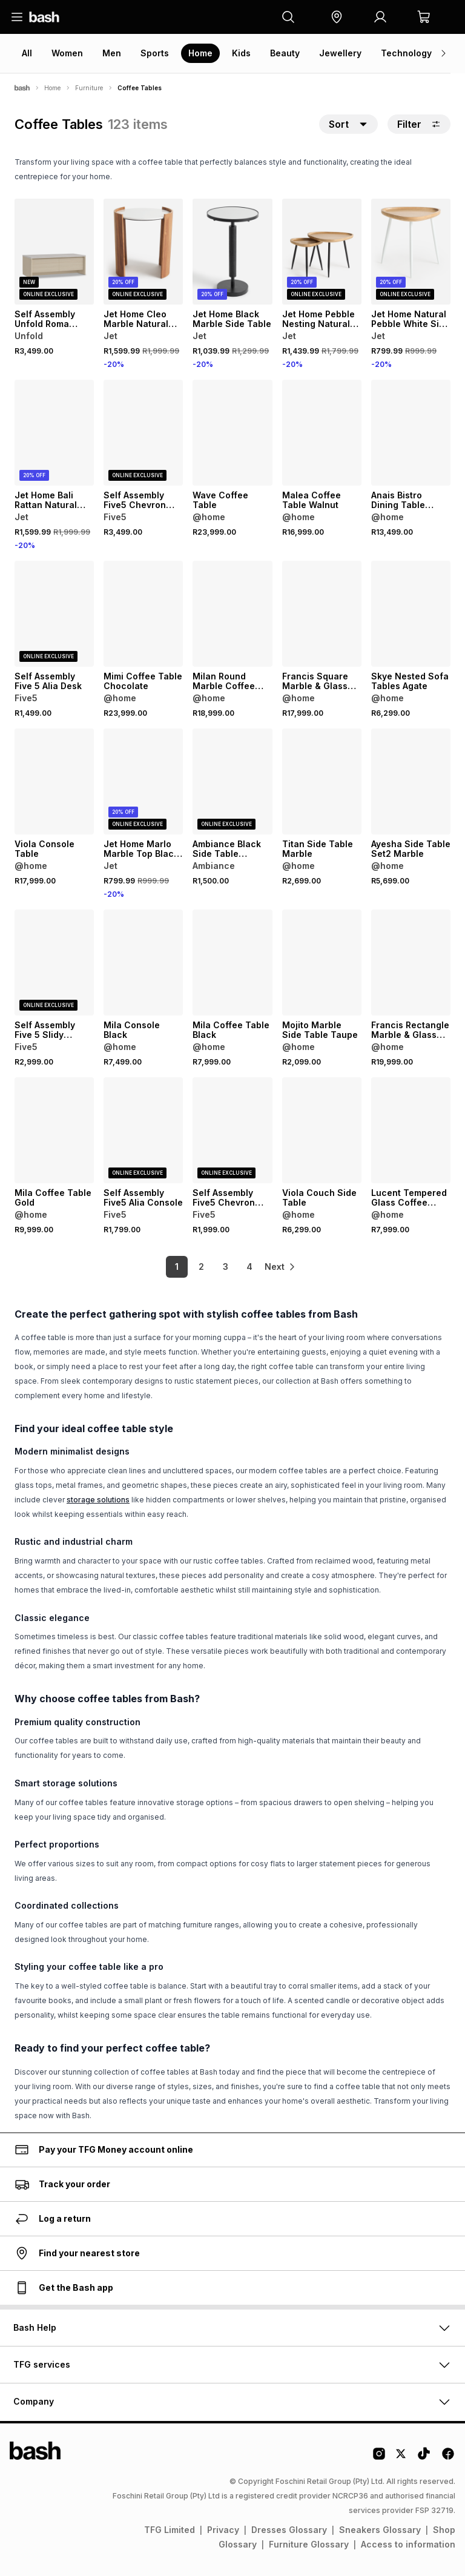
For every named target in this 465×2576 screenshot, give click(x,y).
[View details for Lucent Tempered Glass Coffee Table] (410, 1130)
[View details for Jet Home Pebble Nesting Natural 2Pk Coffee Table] (321, 252)
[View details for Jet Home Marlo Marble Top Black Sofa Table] (143, 781)
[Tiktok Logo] (424, 2457)
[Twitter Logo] (401, 2457)
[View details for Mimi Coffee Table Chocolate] (143, 614)
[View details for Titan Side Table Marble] (321, 781)
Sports (154, 53)
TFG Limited (169, 2530)
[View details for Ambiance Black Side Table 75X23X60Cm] (232, 781)
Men (111, 53)
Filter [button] (419, 124)
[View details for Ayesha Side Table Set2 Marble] (410, 781)
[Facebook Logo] (448, 2457)
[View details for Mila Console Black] (143, 963)
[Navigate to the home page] (44, 17)
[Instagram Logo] (379, 2457)
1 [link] (166, 1266)
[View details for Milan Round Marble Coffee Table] (232, 614)
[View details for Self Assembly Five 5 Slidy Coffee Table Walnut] (54, 963)
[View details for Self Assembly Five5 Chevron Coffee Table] (232, 1130)
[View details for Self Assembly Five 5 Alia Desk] (54, 614)
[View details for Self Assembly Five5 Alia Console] (143, 1130)
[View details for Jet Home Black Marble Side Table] (232, 252)
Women (67, 53)
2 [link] (190, 1266)
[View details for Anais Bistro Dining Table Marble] (410, 433)
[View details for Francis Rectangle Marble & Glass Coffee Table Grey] (410, 963)
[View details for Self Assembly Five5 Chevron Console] (143, 433)
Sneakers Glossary (380, 2530)
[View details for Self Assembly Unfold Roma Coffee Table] (54, 252)
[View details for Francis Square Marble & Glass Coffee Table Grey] (321, 614)
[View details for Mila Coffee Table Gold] (54, 1130)
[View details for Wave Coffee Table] (232, 433)
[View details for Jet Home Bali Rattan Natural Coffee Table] (54, 433)
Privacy (223, 2530)
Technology (406, 53)
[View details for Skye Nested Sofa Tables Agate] (410, 614)
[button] (336, 17)
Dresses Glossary (289, 2530)
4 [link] (239, 1266)
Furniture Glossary (309, 2544)
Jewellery (340, 53)
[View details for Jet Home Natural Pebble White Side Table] (410, 252)
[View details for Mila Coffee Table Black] (232, 963)
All (27, 53)
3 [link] (214, 1266)
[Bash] (22, 88)
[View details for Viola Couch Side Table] (321, 1130)
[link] (281, 1267)
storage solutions (98, 1499)
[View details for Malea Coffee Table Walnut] (321, 433)
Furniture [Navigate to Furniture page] (89, 87)
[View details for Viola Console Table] (54, 781)
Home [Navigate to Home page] (52, 87)
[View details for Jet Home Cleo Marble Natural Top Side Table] (143, 252)
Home (200, 53)
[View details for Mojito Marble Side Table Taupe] (321, 963)
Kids (241, 53)
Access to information (408, 2544)
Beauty (285, 53)
